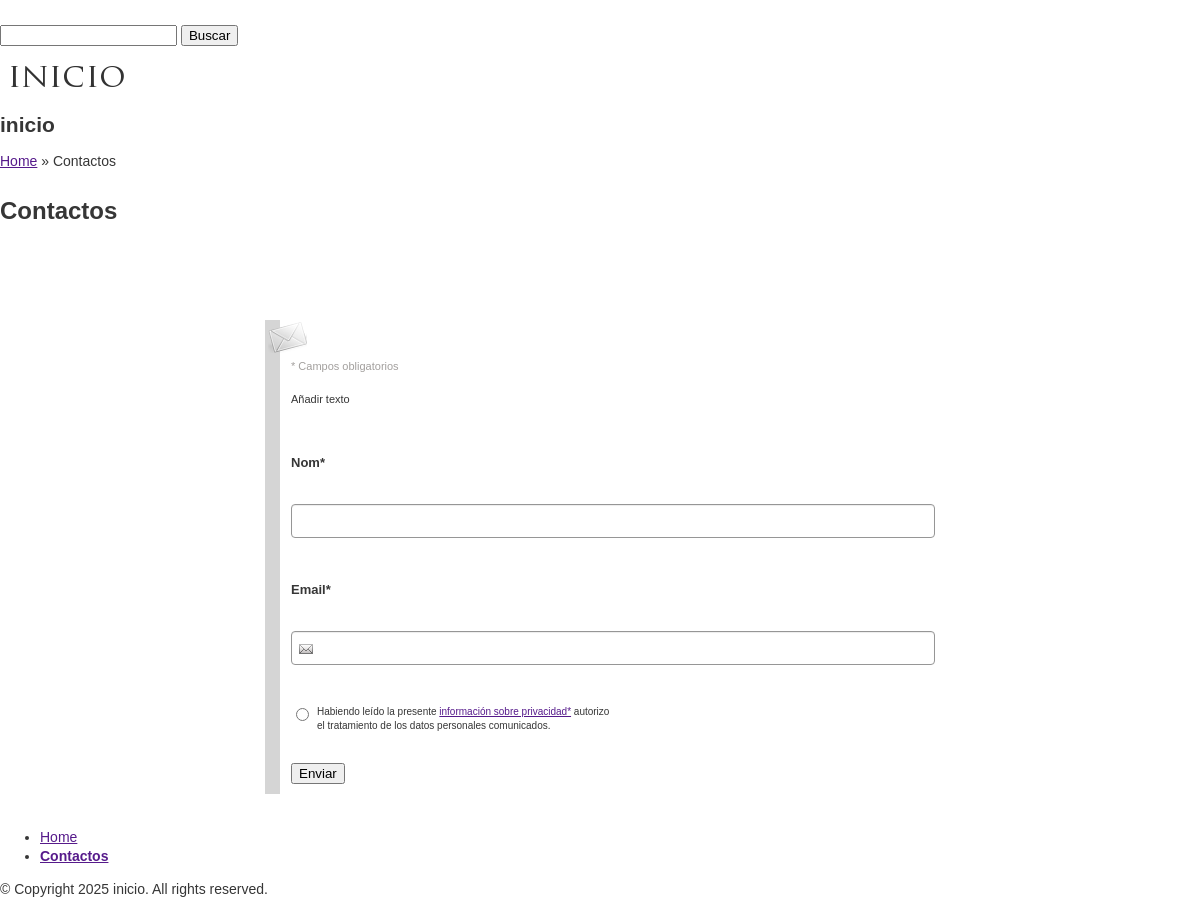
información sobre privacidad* (505, 711)
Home (18, 161)
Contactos (74, 856)
